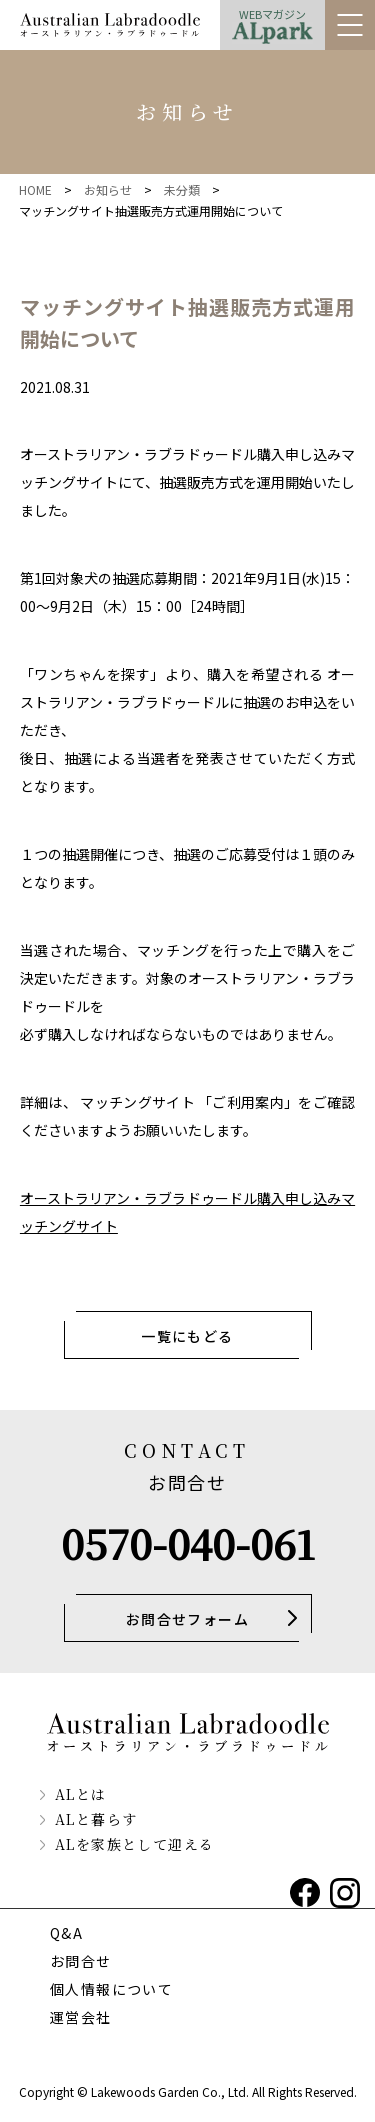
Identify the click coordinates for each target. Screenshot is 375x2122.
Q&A (66, 1933)
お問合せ (81, 1961)
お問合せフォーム (187, 1619)
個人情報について (111, 1989)
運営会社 (81, 2017)
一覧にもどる (187, 1336)
